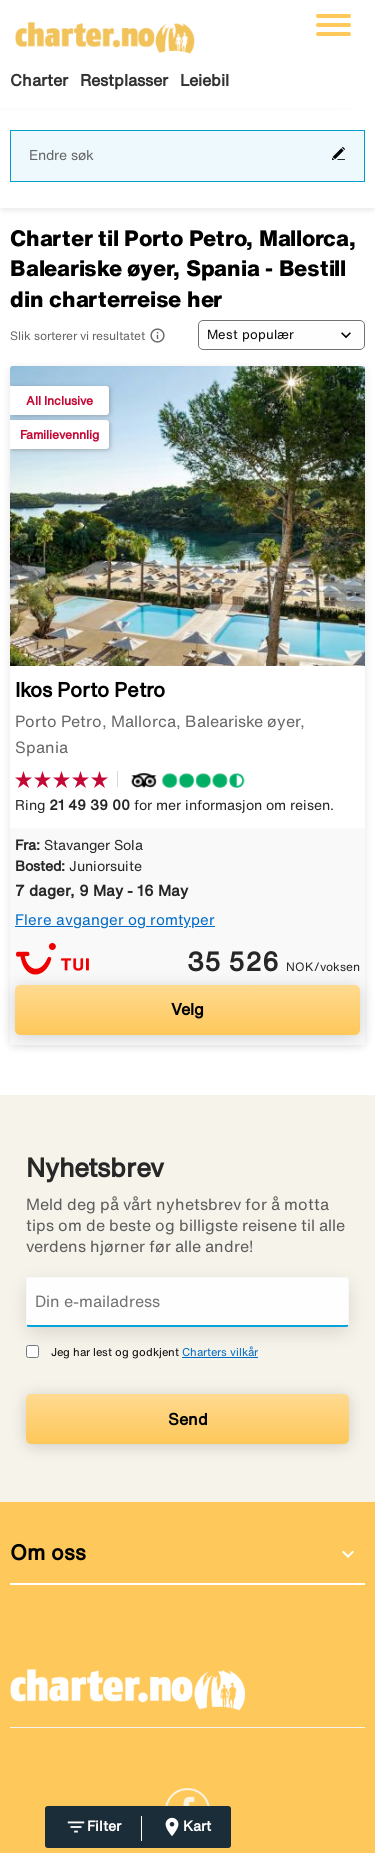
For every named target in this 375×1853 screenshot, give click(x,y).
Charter (39, 80)
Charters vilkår (220, 1351)
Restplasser (124, 80)
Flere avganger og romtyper (115, 919)
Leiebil (204, 80)
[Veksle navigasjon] (333, 25)
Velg (187, 1009)
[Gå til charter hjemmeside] (105, 31)
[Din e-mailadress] (187, 1302)
